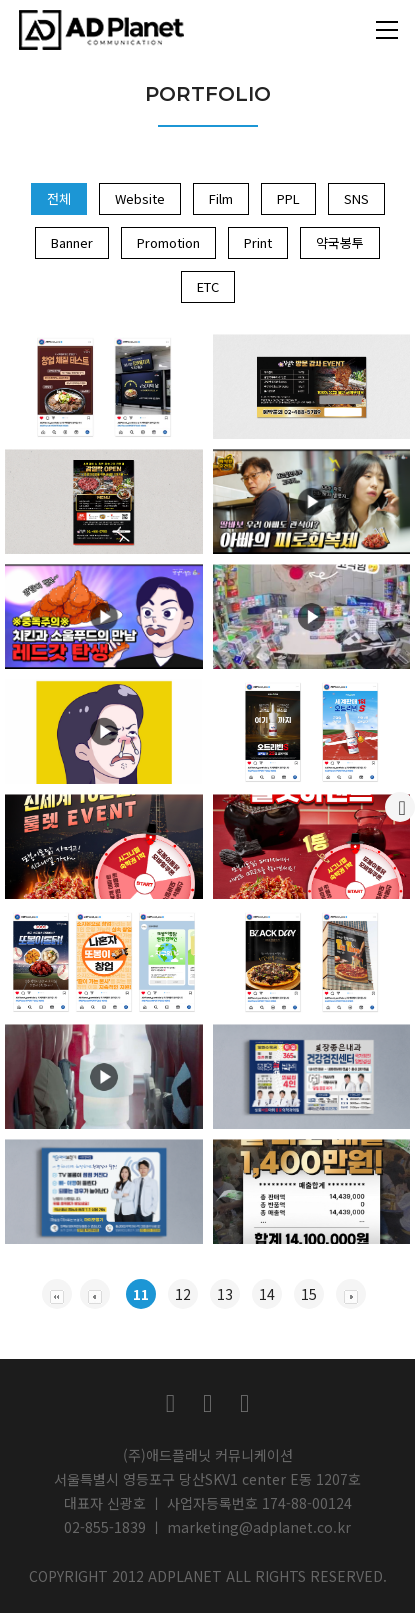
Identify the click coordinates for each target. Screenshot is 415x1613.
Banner (72, 242)
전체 (59, 198)
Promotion (168, 242)
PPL (288, 198)
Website (140, 198)
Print (258, 242)
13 (225, 1294)
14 (267, 1294)
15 (309, 1294)
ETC (208, 286)
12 (183, 1294)
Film (221, 198)
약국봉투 (340, 242)
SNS (356, 198)
